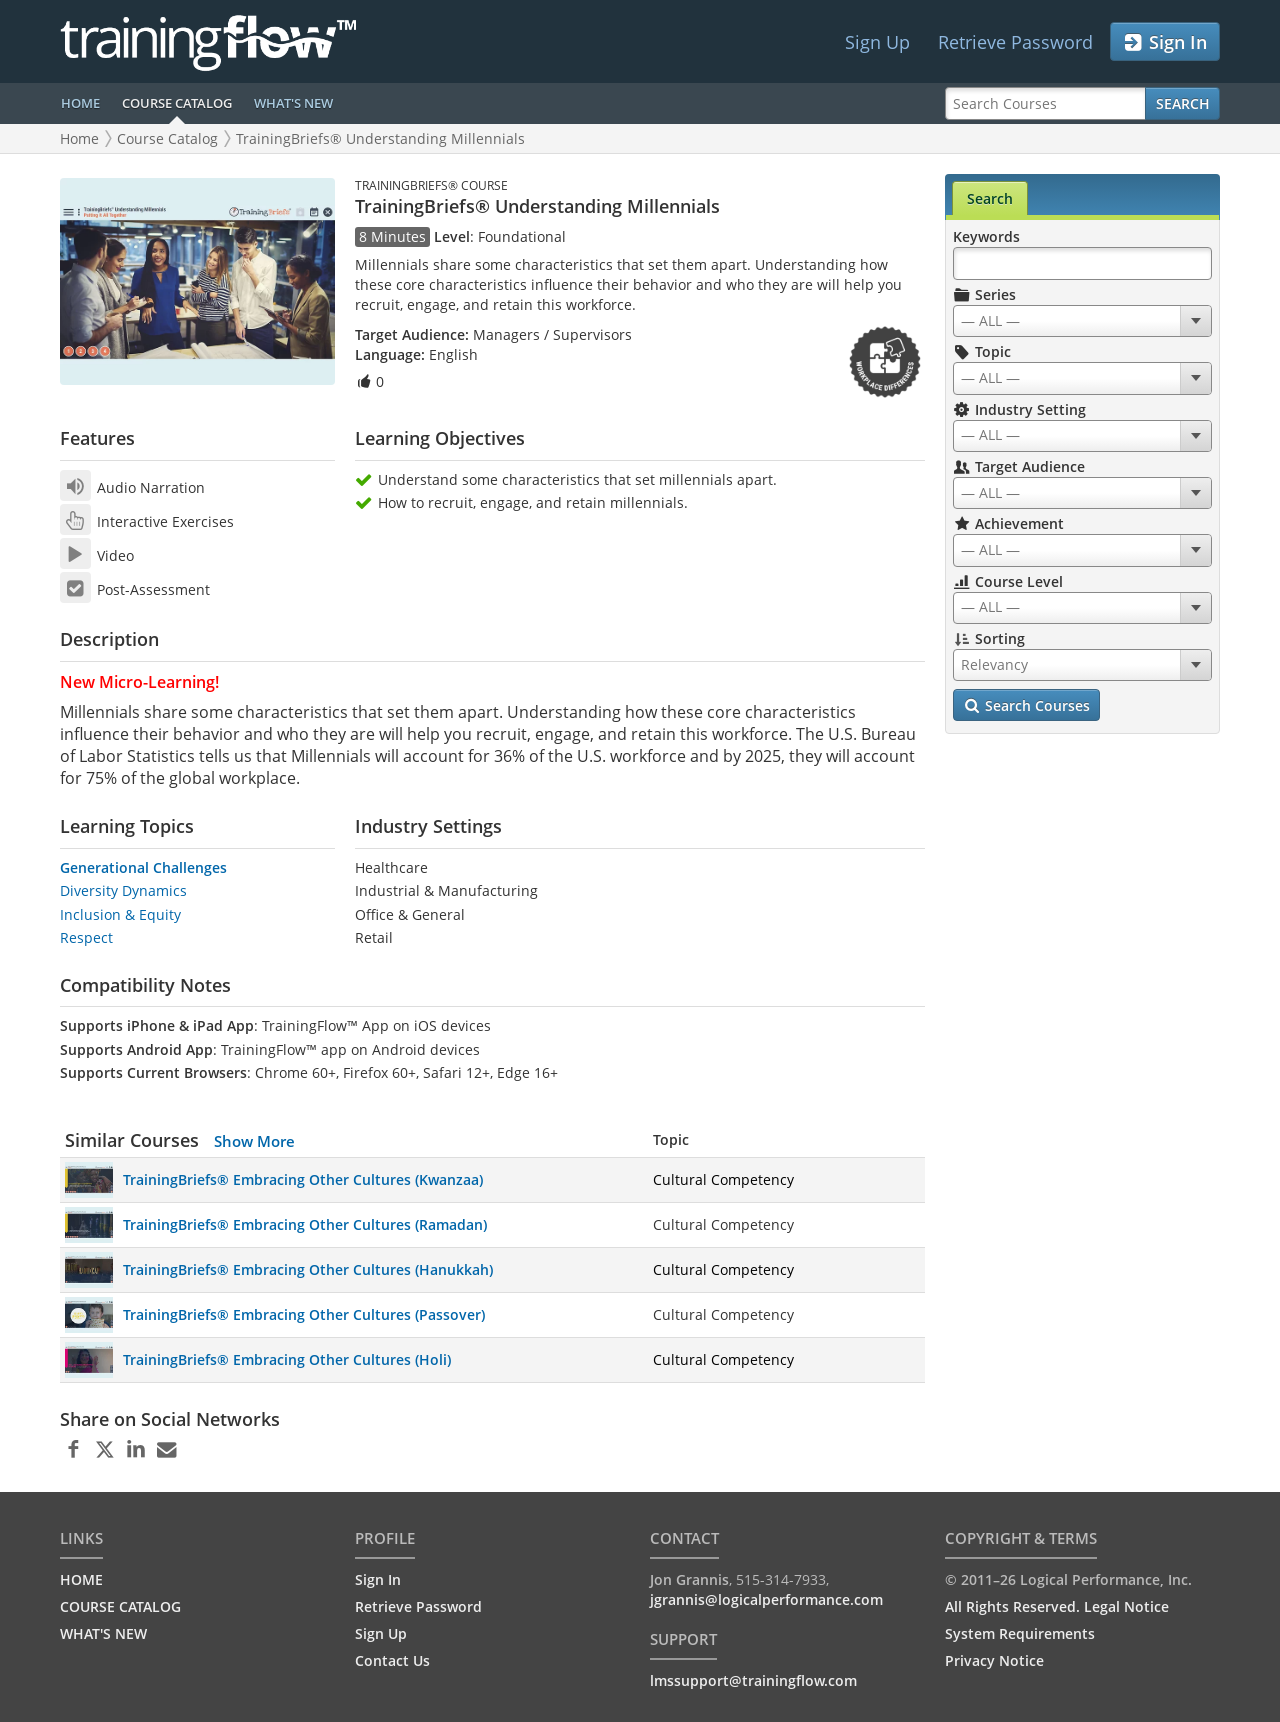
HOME (80, 103)
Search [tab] (990, 198)
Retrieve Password (1015, 42)
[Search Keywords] (1082, 263)
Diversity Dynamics (123, 890)
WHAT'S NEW (293, 103)
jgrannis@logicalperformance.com (766, 1599)
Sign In (1164, 42)
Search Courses (1026, 706)
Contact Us (392, 1660)
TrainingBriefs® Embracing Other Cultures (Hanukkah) (308, 1269)
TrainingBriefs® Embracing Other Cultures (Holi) (287, 1359)
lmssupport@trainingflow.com (753, 1680)
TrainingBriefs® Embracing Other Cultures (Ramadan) (305, 1224)
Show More (254, 1141)
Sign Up (877, 42)
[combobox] (1082, 321)
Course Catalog (167, 138)
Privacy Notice (994, 1660)
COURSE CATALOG (177, 103)
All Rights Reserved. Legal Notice (1057, 1606)
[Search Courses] (1045, 103)
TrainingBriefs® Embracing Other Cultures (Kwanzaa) (303, 1179)
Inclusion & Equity (120, 914)
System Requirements (1020, 1633)
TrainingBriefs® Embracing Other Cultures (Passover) (304, 1314)
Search (1183, 103)
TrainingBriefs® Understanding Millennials (380, 138)
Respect (86, 937)
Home (79, 138)
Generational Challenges (143, 867)
